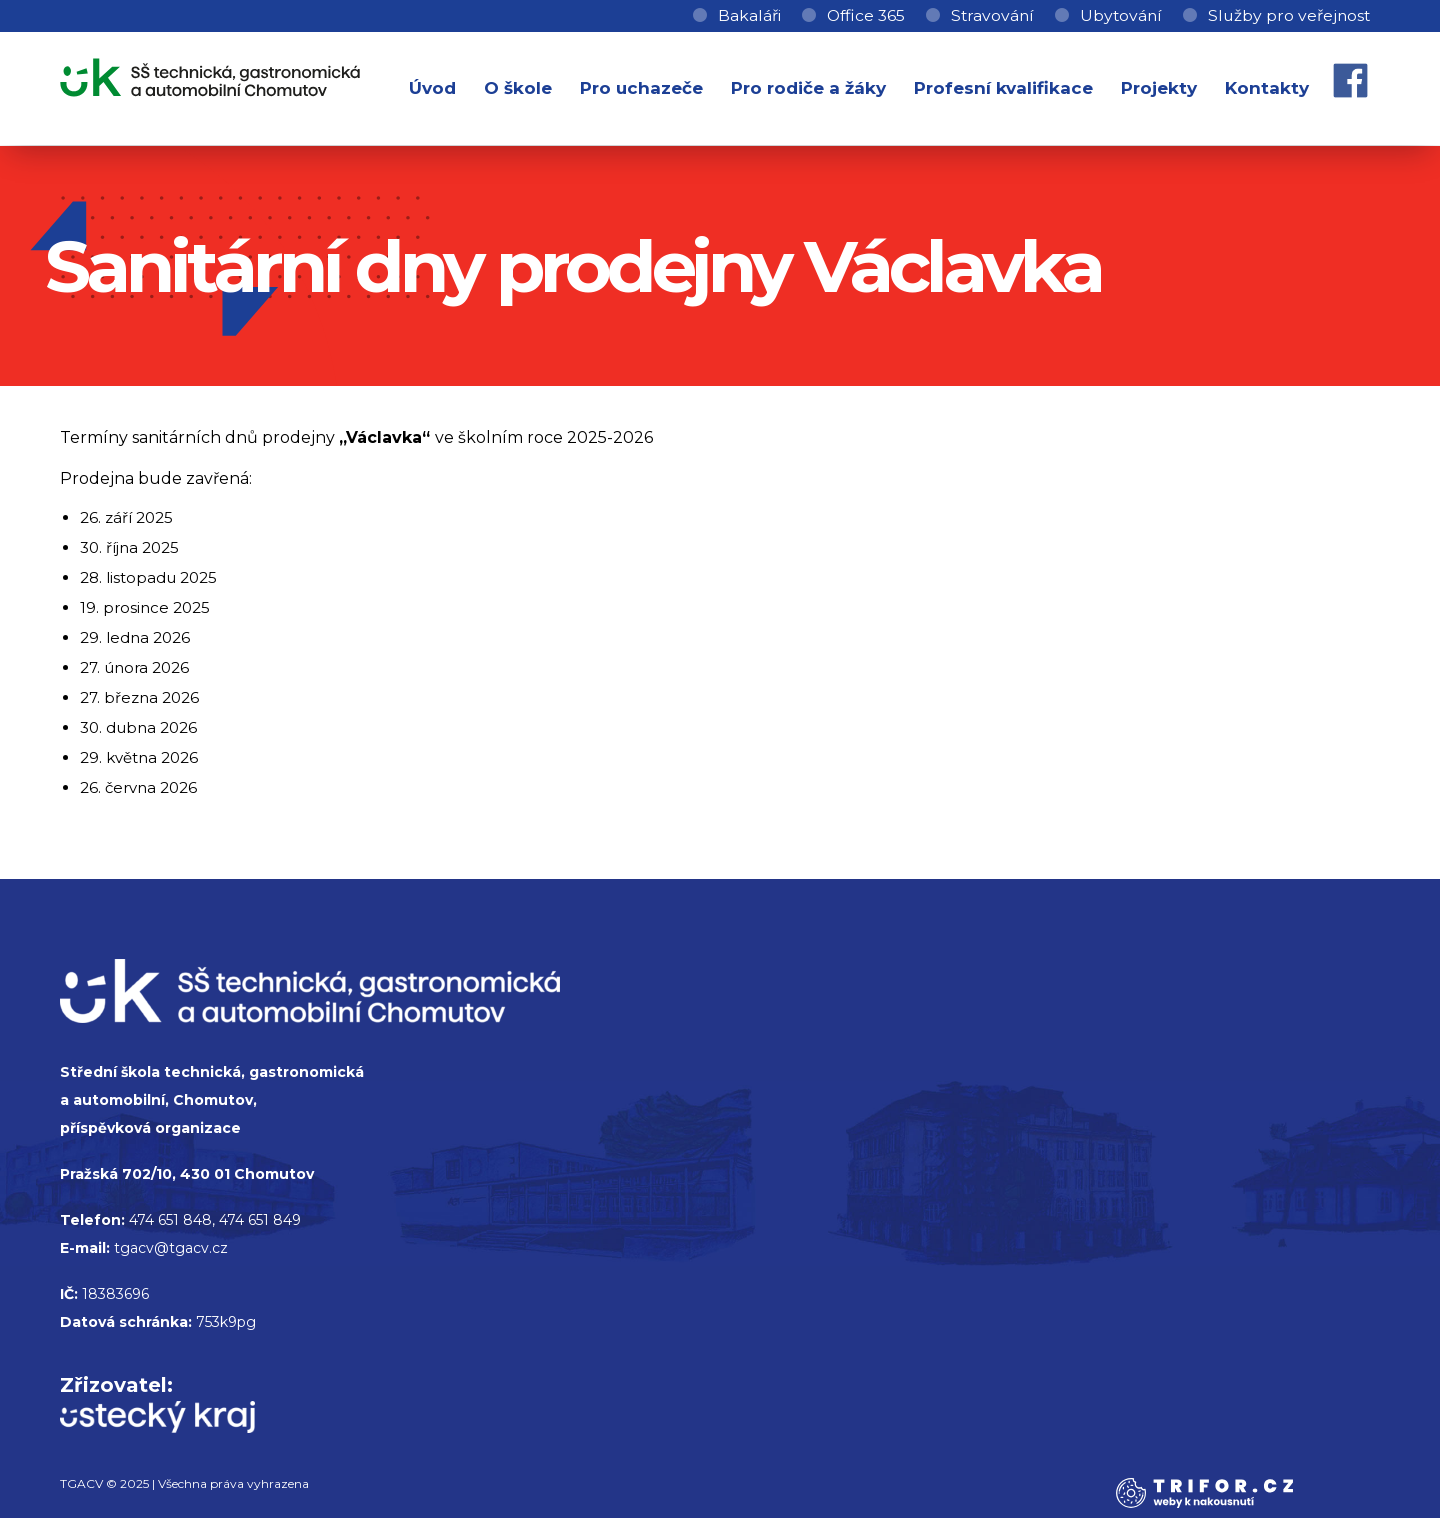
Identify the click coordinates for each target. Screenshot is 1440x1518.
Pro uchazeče (641, 88)
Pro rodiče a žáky (808, 88)
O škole (518, 88)
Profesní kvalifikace (1003, 88)
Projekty (1159, 88)
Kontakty (1267, 88)
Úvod (432, 88)
